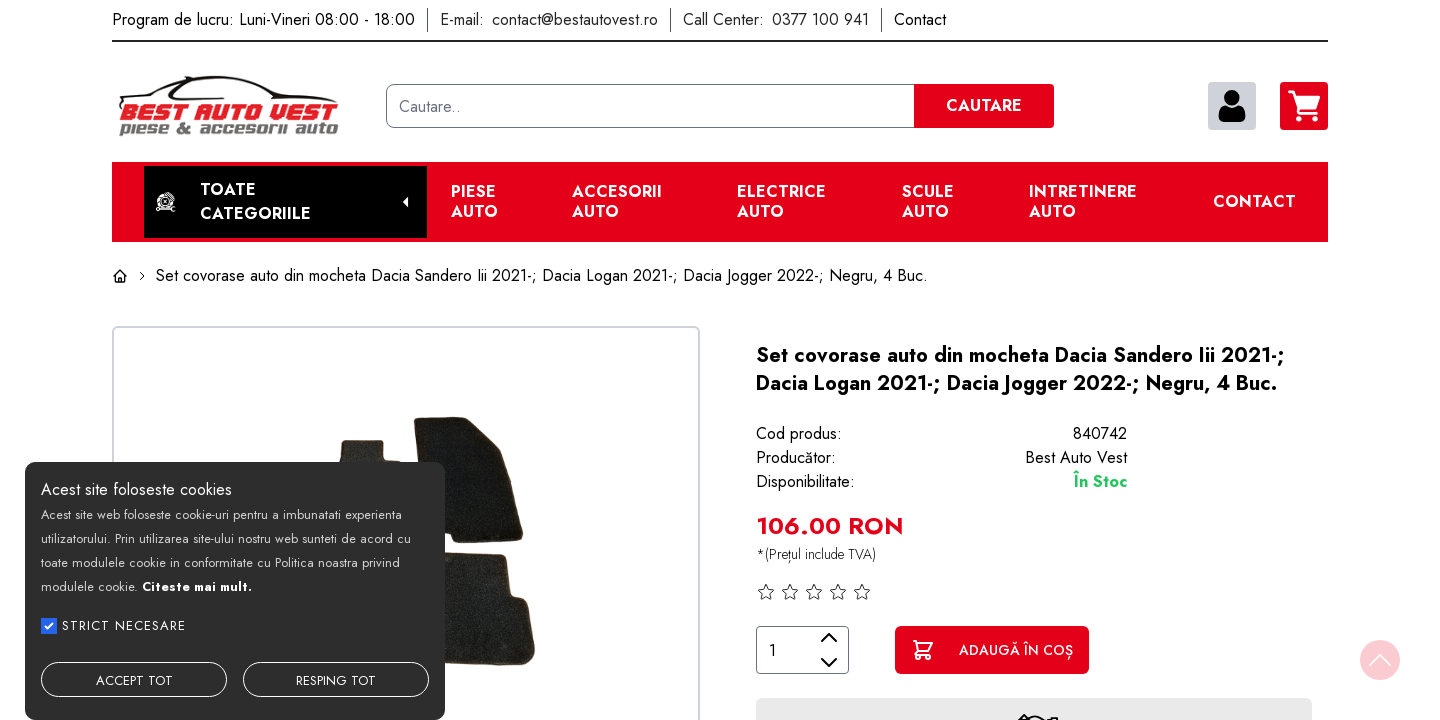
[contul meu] (1232, 106)
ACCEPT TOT (134, 680)
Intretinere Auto (1083, 202)
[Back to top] (1380, 660)
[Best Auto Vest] (241, 106)
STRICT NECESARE (124, 625)
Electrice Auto (781, 202)
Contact (1254, 202)
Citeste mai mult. (197, 586)
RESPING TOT (336, 680)
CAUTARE (984, 105)
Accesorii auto (617, 202)
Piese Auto (474, 202)
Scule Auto (928, 202)
